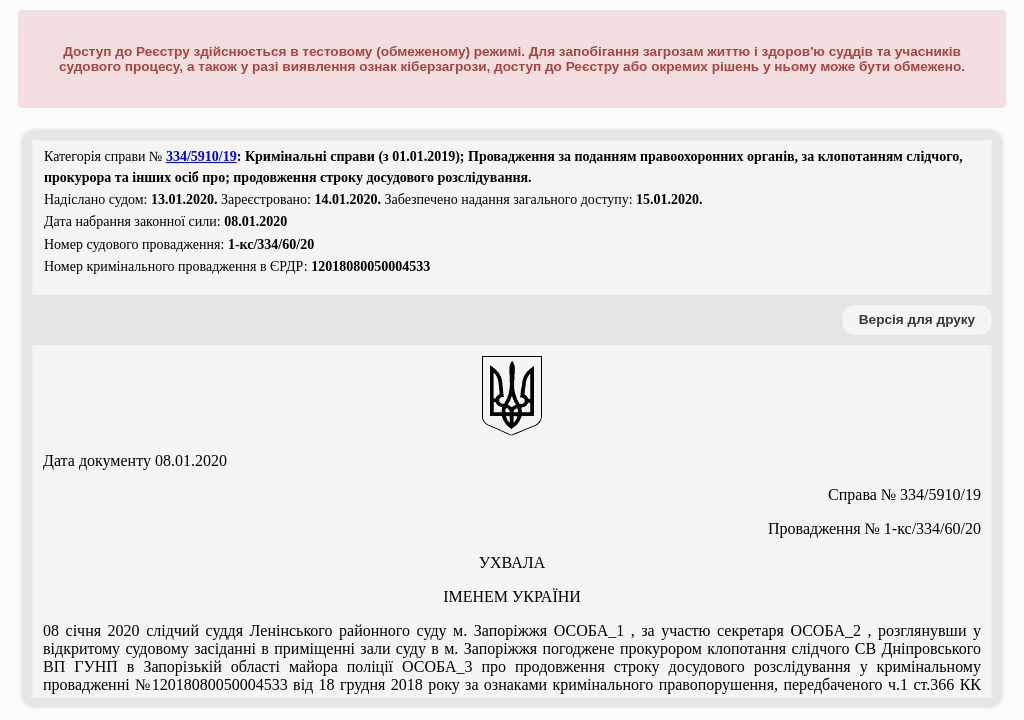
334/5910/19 (201, 156)
